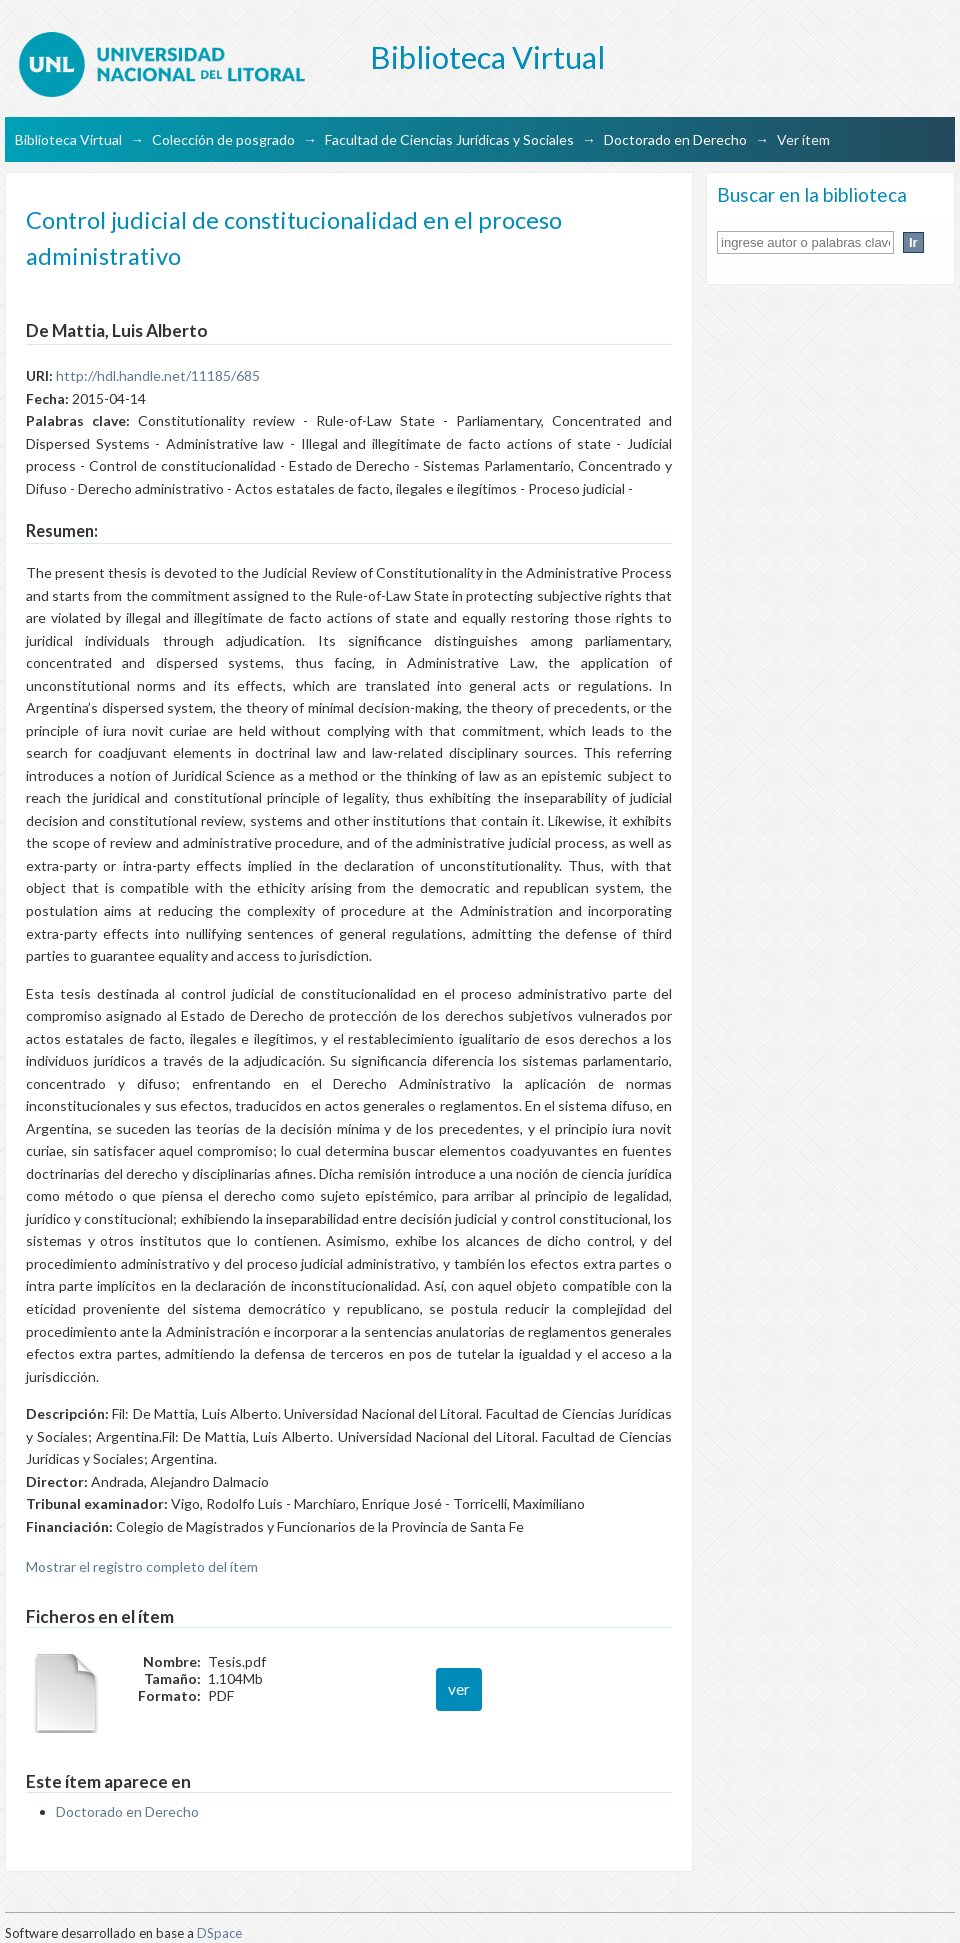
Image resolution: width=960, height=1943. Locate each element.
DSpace (219, 1933)
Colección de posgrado (223, 139)
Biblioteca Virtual (68, 139)
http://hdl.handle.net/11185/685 (158, 375)
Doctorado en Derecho (675, 139)
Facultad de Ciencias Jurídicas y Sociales (449, 139)
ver (459, 1689)
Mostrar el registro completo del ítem (142, 1566)
